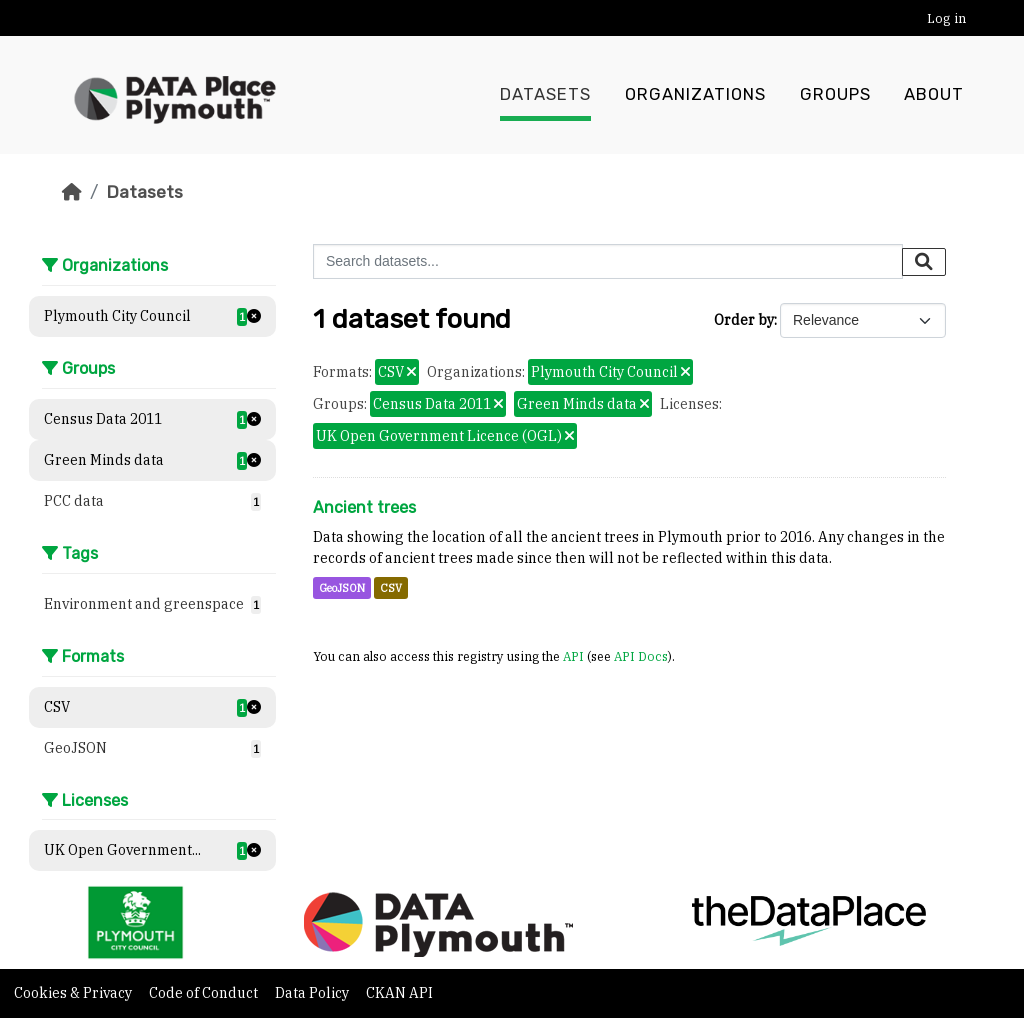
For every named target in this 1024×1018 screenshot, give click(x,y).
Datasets (545, 95)
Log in (946, 18)
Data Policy (313, 993)
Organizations (695, 95)
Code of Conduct (205, 993)
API (573, 656)
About (934, 95)
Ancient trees (364, 507)
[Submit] (924, 262)
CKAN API (399, 993)
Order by (744, 320)
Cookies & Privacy (74, 993)
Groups (835, 95)
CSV (391, 588)
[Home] (72, 192)
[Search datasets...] (608, 261)
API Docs (641, 656)
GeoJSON (342, 588)
